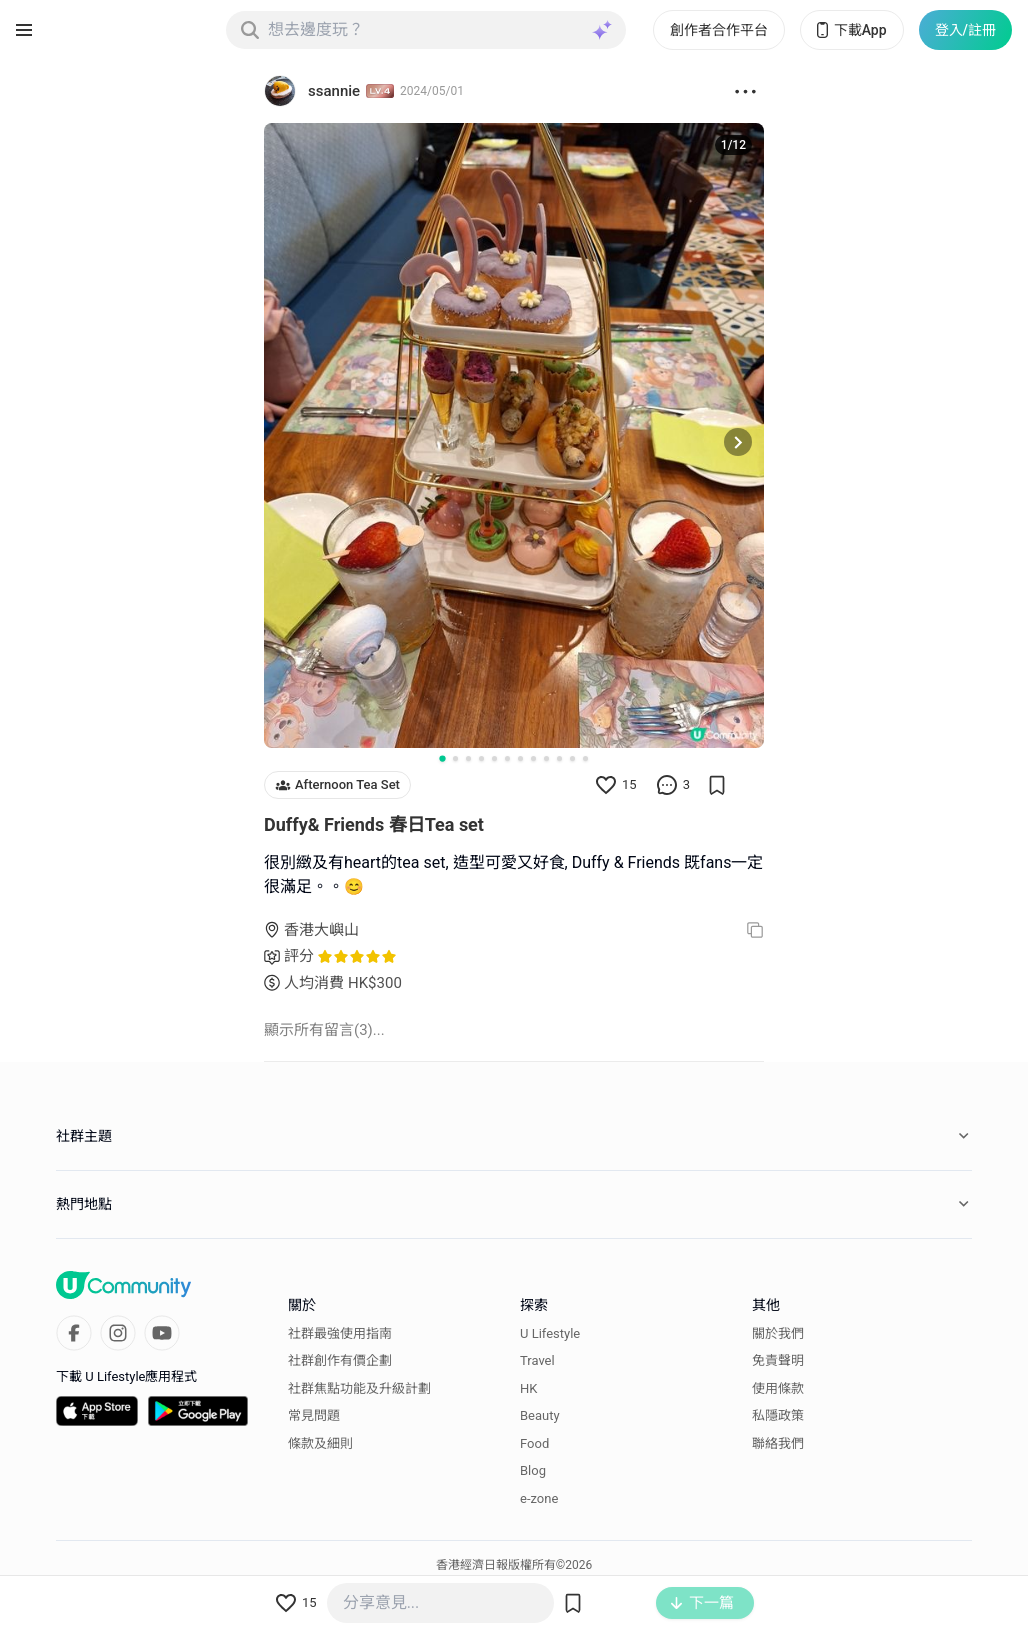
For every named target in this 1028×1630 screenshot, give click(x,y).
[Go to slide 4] (481, 758)
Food (534, 1443)
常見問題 (314, 1415)
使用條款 (778, 1388)
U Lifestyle (550, 1333)
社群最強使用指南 (340, 1333)
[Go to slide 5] (494, 758)
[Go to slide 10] (559, 758)
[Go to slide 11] (572, 758)
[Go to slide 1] (442, 758)
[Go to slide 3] (468, 758)
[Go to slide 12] (585, 758)
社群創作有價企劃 (340, 1360)
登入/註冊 (965, 30)
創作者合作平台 (719, 30)
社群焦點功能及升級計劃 (359, 1388)
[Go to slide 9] (546, 758)
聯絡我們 (778, 1443)
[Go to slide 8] (533, 758)
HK (528, 1388)
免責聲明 (778, 1360)
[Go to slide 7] (520, 758)
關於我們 (778, 1333)
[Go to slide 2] (455, 758)
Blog (533, 1470)
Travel (537, 1360)
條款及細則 (320, 1443)
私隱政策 (778, 1415)
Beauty (540, 1415)
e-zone (539, 1498)
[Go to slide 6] (507, 758)
